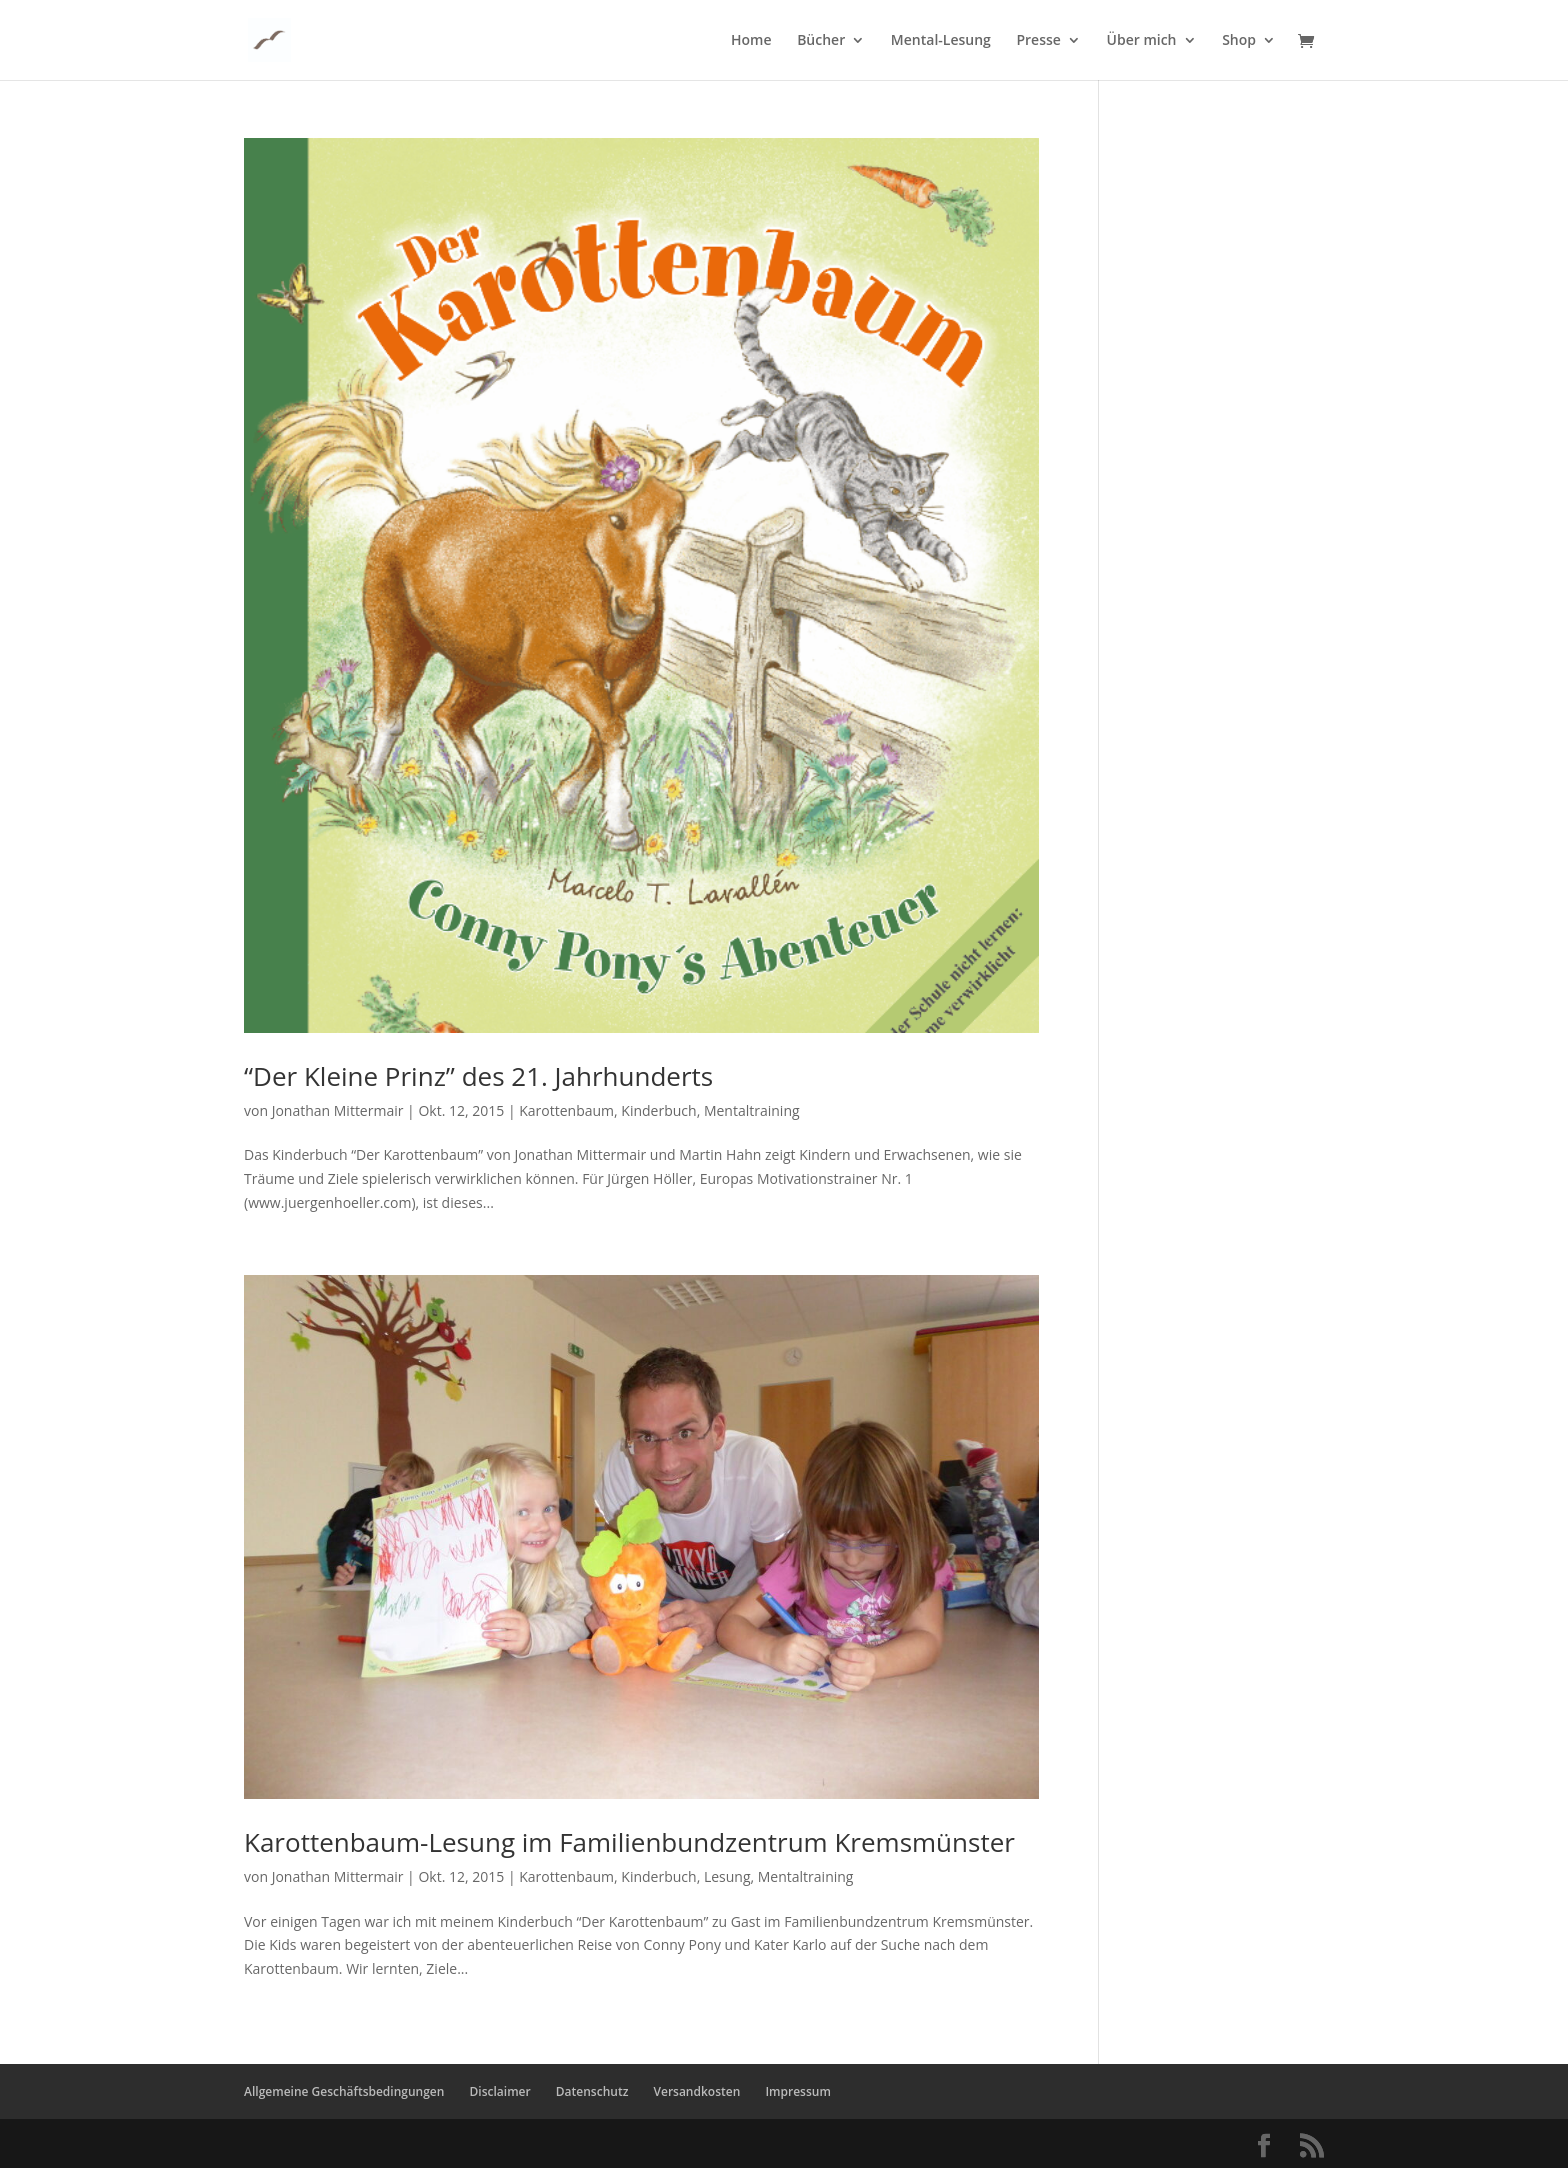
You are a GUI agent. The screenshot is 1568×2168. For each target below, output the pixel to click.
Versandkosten (697, 2091)
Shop (1239, 41)
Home (751, 41)
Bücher (821, 41)
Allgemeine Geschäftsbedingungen (344, 2091)
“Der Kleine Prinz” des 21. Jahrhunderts (478, 1076)
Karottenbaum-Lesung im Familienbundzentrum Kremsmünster (629, 1842)
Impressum (797, 2091)
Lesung (727, 1876)
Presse (1038, 41)
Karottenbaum (566, 1110)
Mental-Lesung (941, 41)
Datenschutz (592, 2091)
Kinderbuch (658, 1110)
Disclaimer (500, 2091)
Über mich (1142, 41)
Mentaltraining (752, 1110)
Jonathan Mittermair (338, 1110)
